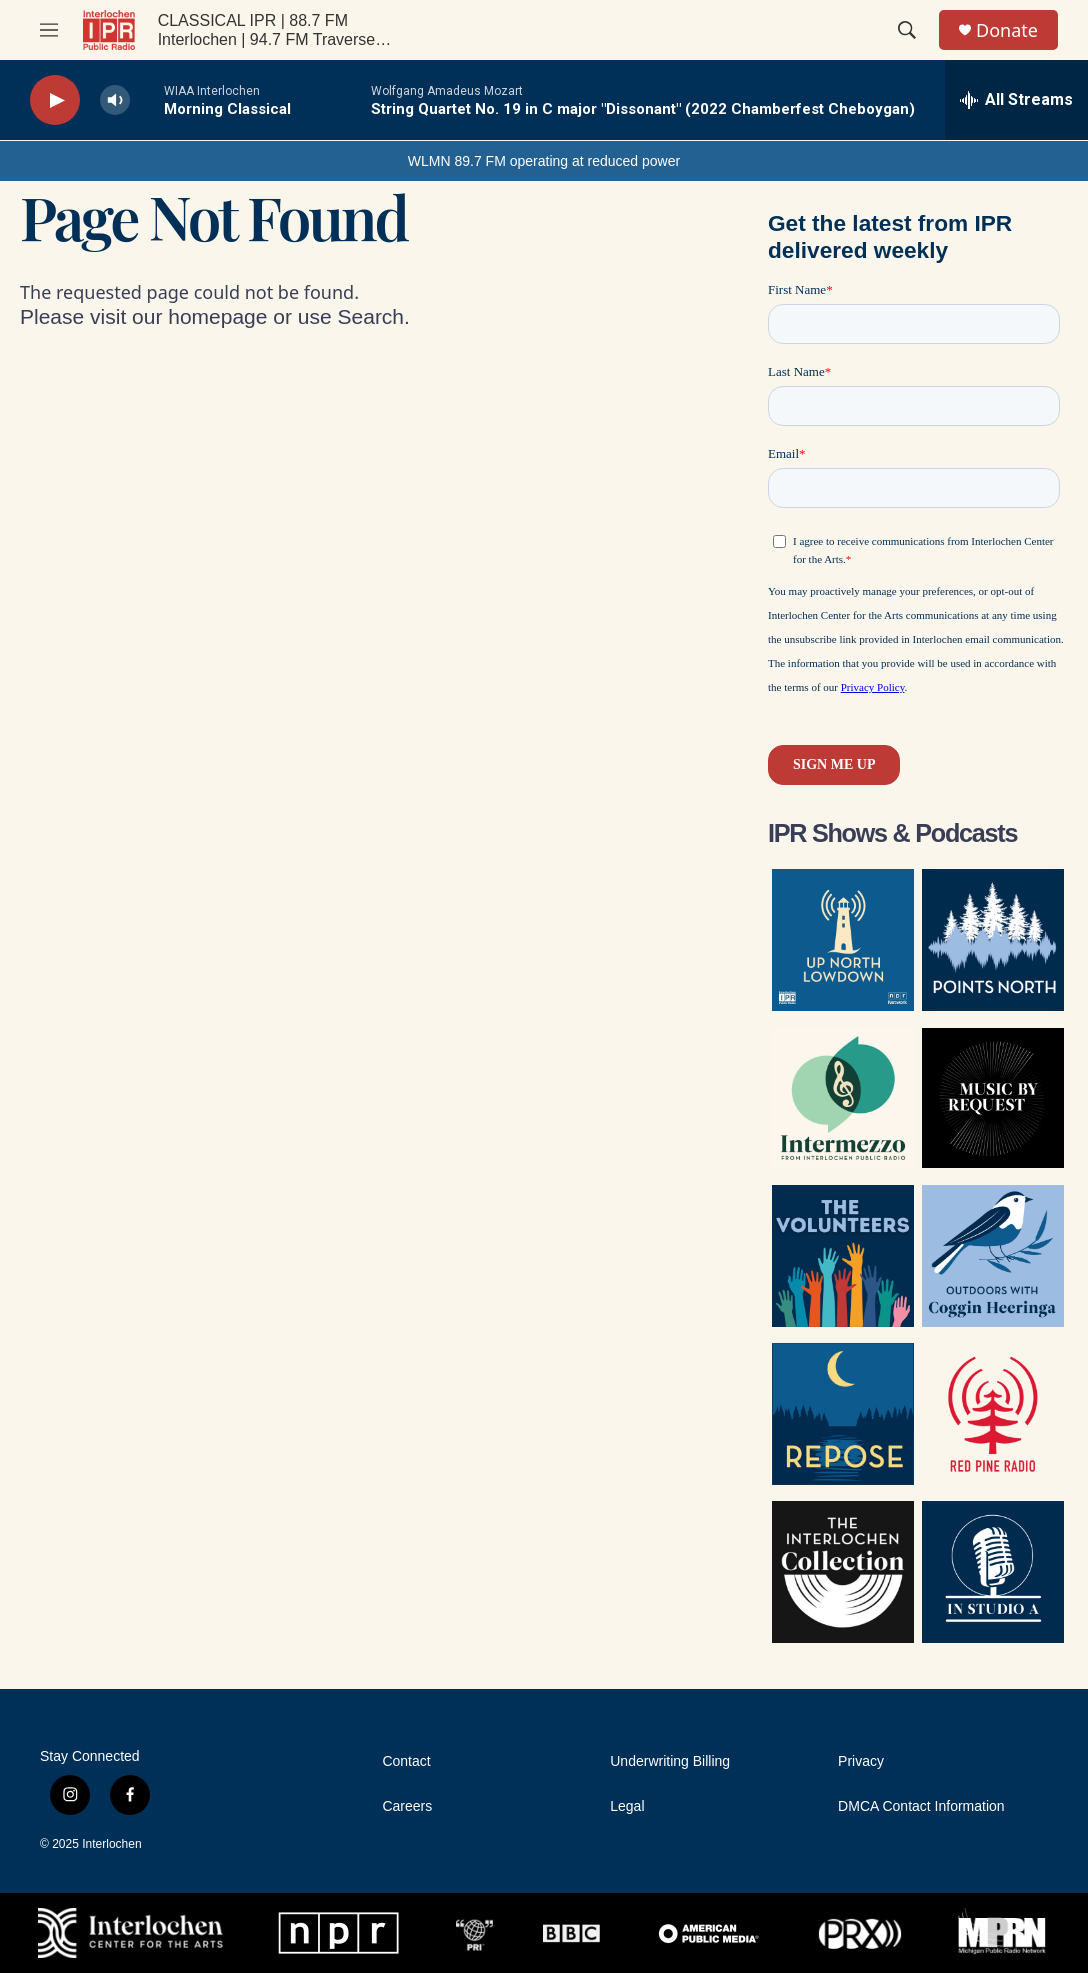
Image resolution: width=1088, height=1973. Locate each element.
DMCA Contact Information (921, 1806)
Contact (406, 1761)
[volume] (115, 100)
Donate (1007, 30)
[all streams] (1016, 100)
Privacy (861, 1761)
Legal (627, 1806)
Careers (407, 1806)
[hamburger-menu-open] (49, 30)
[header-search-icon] (907, 30)
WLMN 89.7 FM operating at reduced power (544, 161)
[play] (55, 100)
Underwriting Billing (670, 1761)
